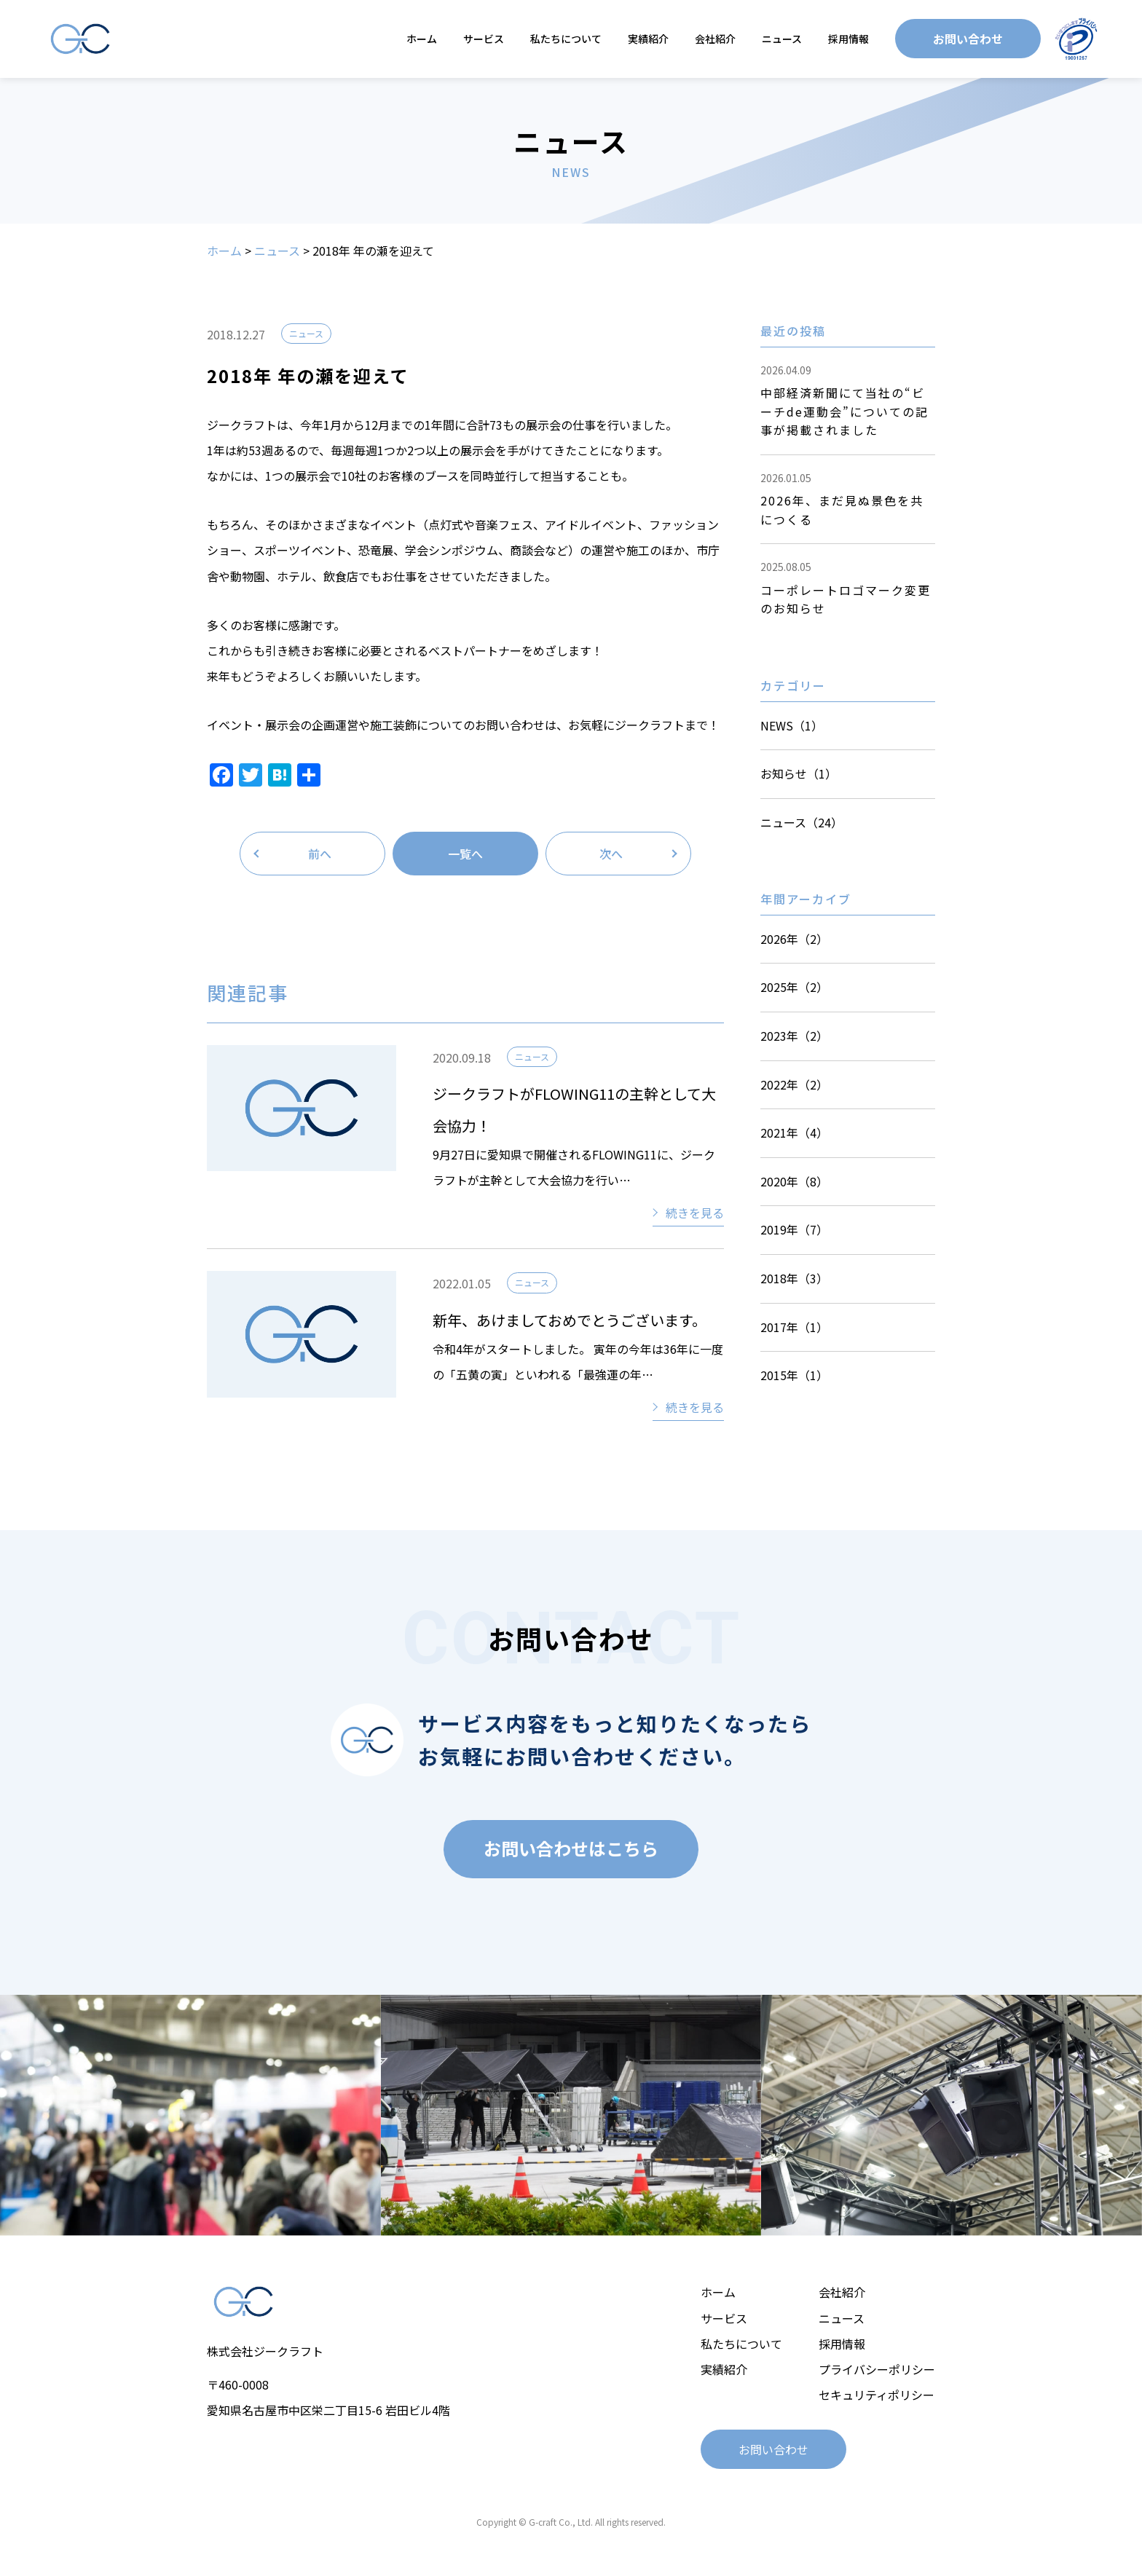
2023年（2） (794, 1035)
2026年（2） (794, 939)
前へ (319, 853)
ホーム (421, 38)
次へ (611, 853)
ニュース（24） (801, 822)
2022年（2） (794, 1084)
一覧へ (465, 853)
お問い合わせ (968, 38)
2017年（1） (794, 1327)
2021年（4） (794, 1132)
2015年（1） (794, 1375)
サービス (483, 38)
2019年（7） (794, 1229)
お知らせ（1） (798, 773)
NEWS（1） (791, 725)
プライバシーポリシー (877, 2369)
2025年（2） (794, 987)
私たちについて (566, 38)
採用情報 (848, 38)
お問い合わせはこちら (571, 1848)
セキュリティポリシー (876, 2394)
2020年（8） (794, 1181)
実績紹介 (648, 38)
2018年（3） (794, 1278)
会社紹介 (715, 38)
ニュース (782, 38)
